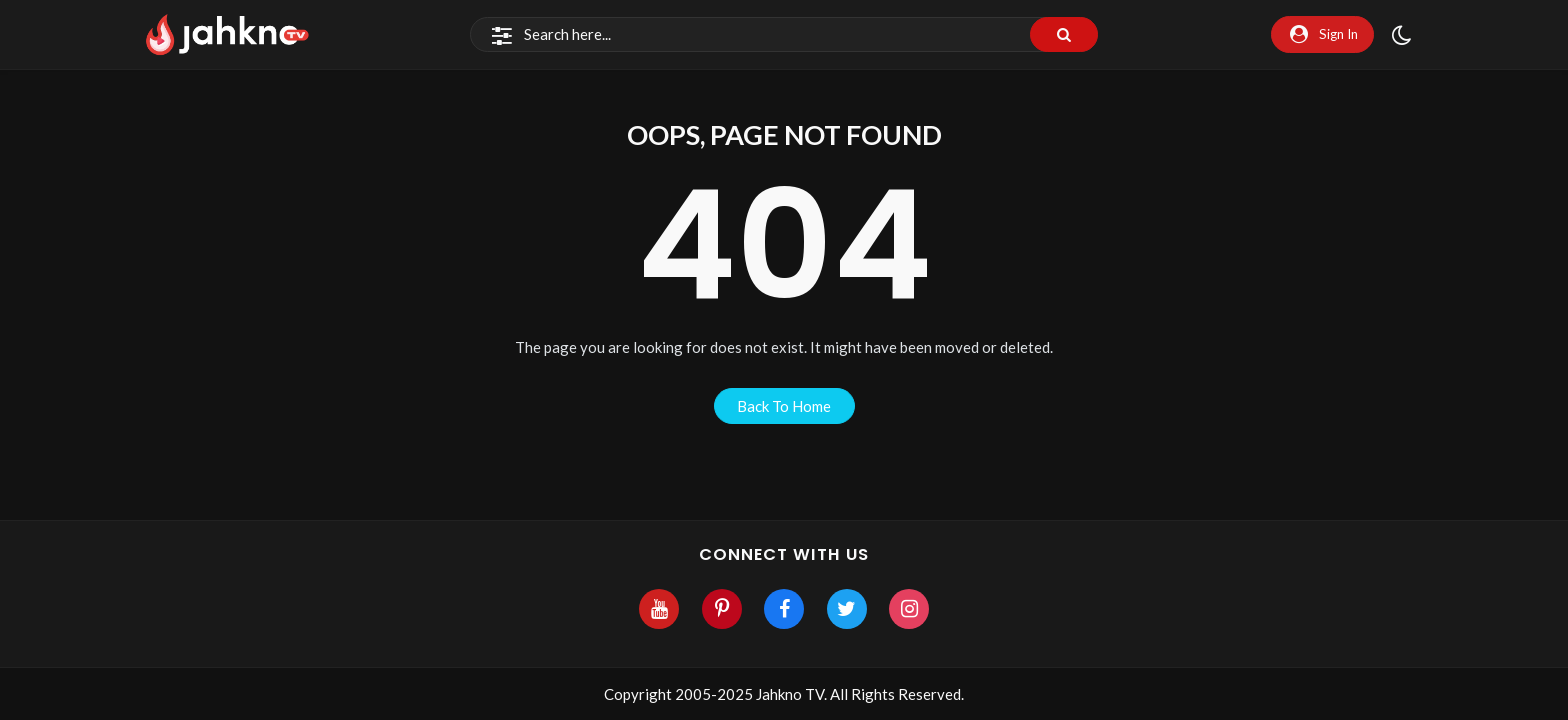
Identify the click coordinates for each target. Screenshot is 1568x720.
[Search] (784, 35)
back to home (784, 406)
